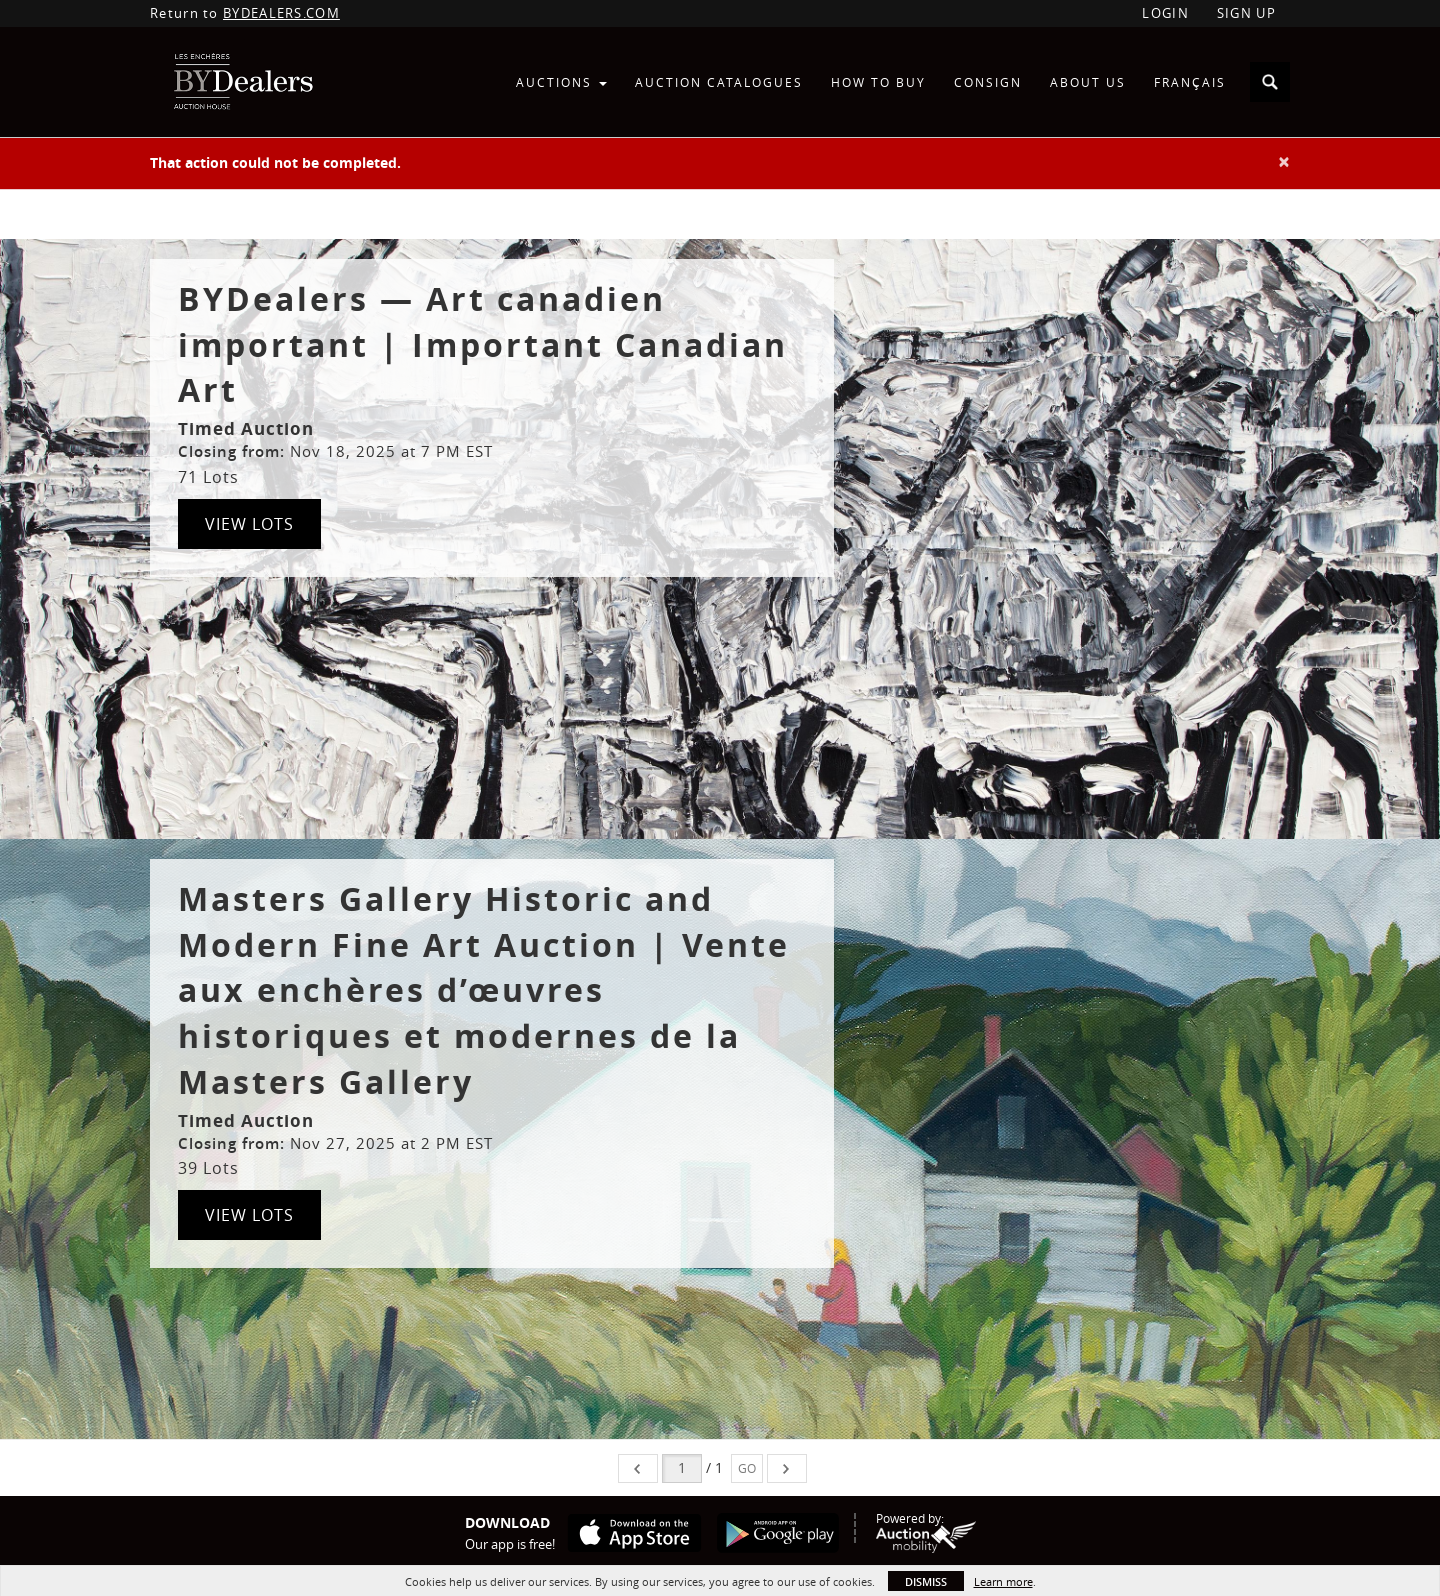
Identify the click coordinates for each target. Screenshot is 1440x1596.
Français (1190, 82)
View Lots (249, 524)
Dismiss (926, 1581)
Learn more (1003, 1581)
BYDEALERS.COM (281, 13)
